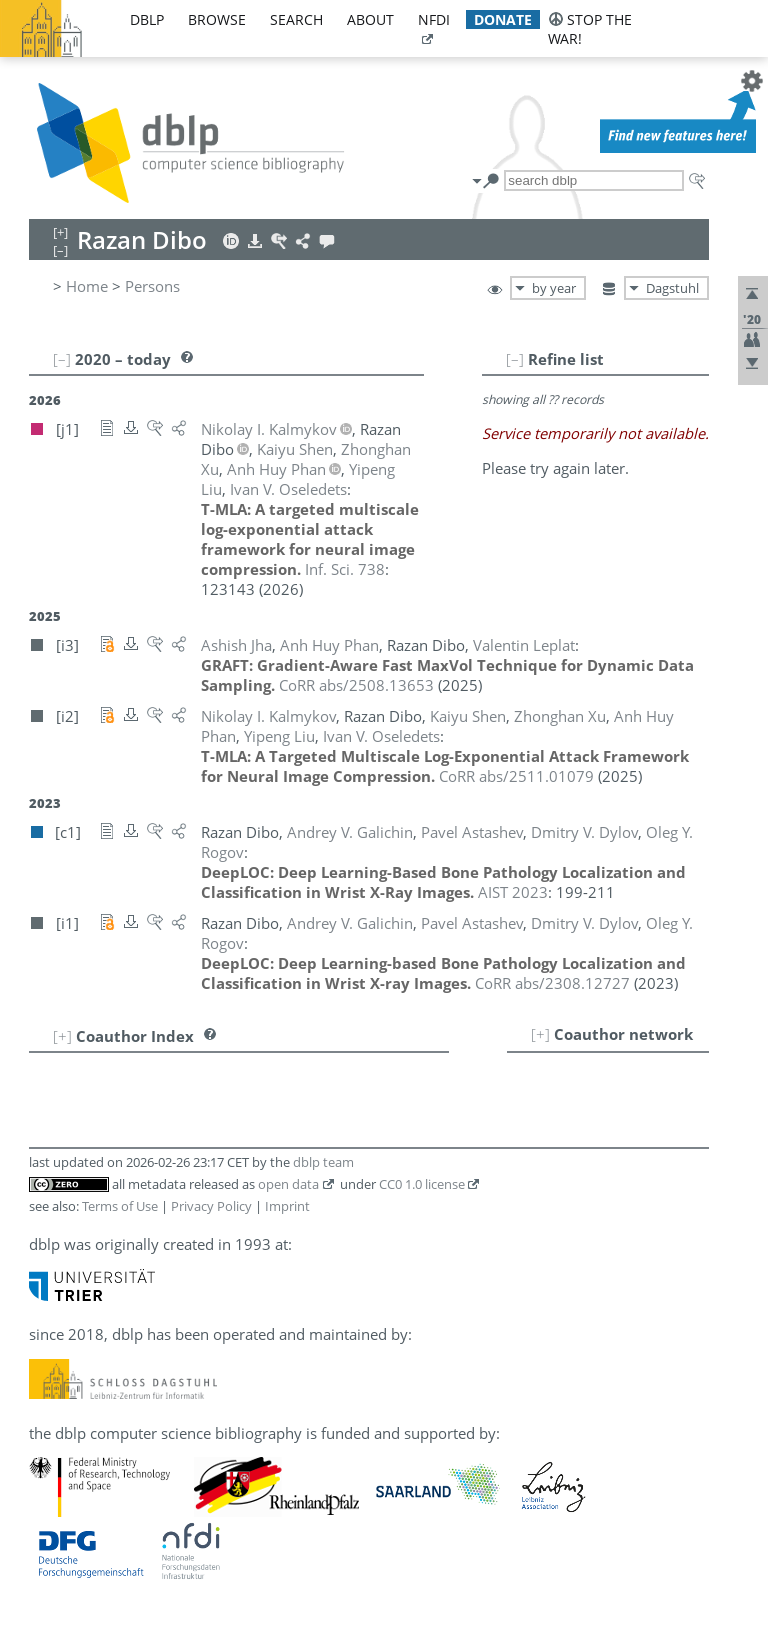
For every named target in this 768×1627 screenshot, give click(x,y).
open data (288, 1184)
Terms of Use (120, 1206)
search (296, 19)
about (370, 19)
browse (217, 19)
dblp (147, 19)
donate (503, 19)
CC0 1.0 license (422, 1184)
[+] (540, 1034)
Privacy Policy (211, 1206)
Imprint (287, 1206)
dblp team (323, 1162)
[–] (515, 359)
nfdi (434, 19)
